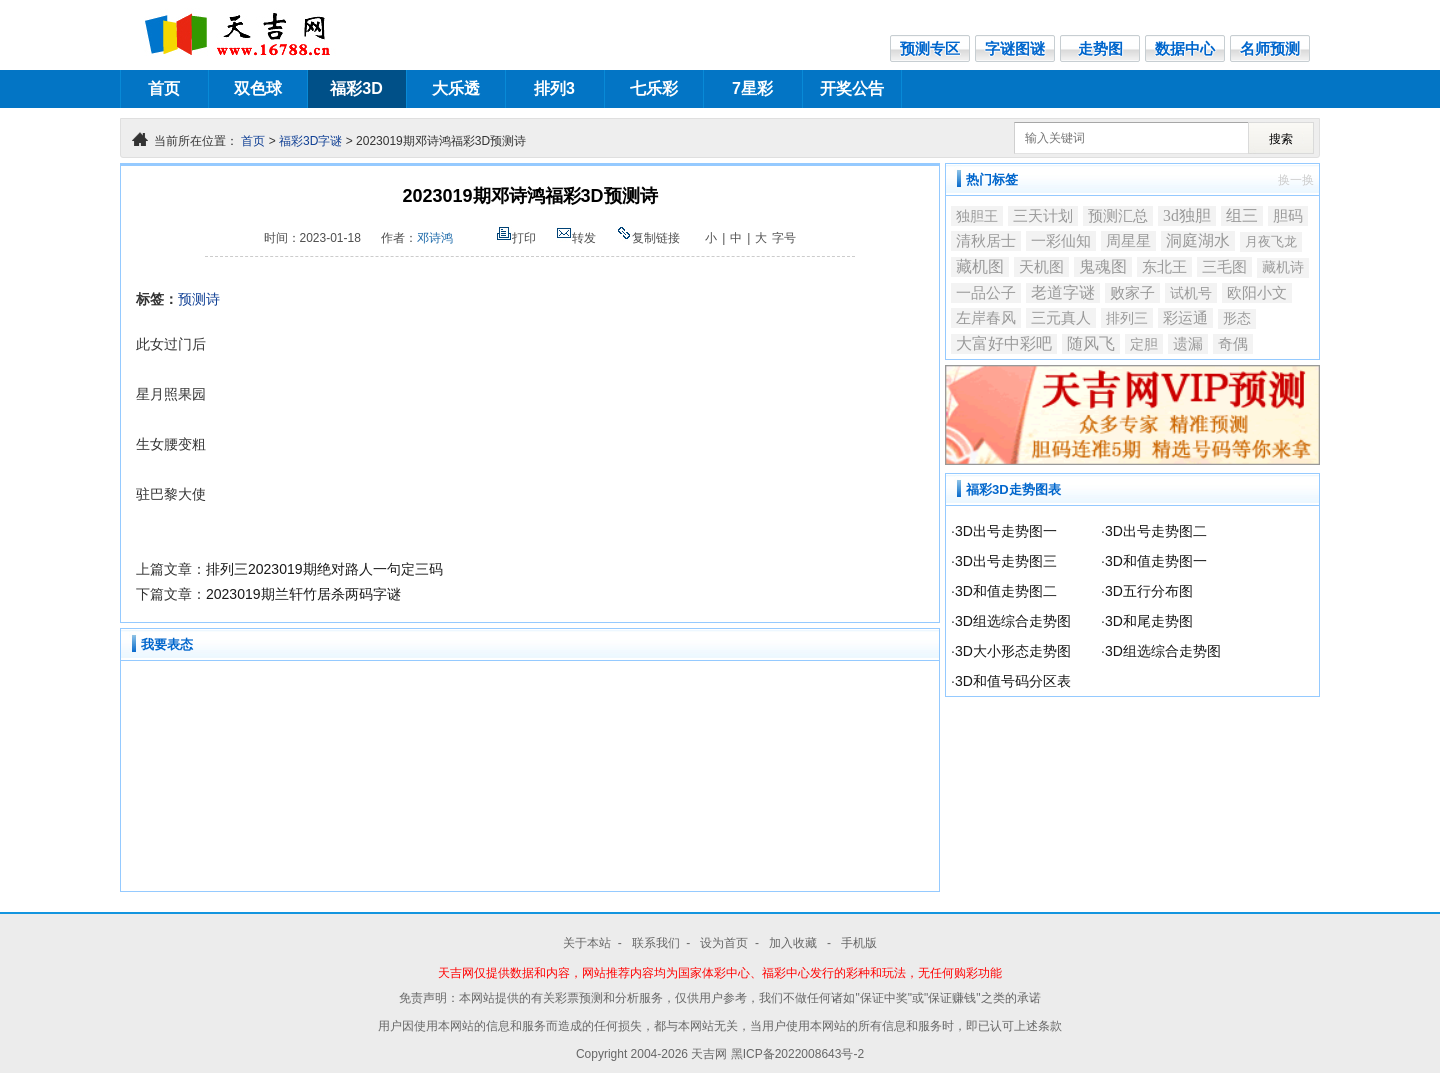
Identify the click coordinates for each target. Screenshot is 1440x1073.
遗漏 (1188, 343)
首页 (164, 88)
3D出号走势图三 (1006, 561)
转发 (576, 238)
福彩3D (356, 88)
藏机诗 (1283, 267)
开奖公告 (852, 88)
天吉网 (710, 1054)
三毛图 (1224, 267)
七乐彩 (654, 88)
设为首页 (724, 943)
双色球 (258, 88)
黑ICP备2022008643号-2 (797, 1054)
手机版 (859, 943)
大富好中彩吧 (1004, 343)
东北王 (1164, 266)
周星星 (1128, 241)
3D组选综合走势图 (1013, 621)
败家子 (1132, 293)
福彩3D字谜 (310, 141)
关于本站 (587, 943)
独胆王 (977, 216)
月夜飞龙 (1271, 241)
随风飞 (1091, 343)
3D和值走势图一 (1156, 561)
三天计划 (1043, 216)
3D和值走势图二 (1006, 591)
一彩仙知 (1061, 241)
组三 (1242, 215)
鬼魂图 (1103, 266)
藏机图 (980, 266)
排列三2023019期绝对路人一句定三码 (324, 569)
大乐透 (456, 88)
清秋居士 (986, 241)
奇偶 (1233, 343)
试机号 (1191, 293)
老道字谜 (1063, 292)
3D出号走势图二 (1156, 531)
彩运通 (1185, 317)
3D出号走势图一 (1006, 531)
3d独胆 (1187, 215)
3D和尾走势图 (1149, 621)
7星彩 (752, 88)
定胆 (1144, 344)
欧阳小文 (1257, 293)
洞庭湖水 (1198, 240)
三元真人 (1061, 318)
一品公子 (986, 293)
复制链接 (648, 238)
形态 (1237, 318)
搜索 (1281, 139)
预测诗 (199, 299)
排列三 (1127, 318)
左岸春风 (986, 318)
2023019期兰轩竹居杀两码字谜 (303, 594)
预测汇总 (1118, 216)
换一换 (1296, 180)
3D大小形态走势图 (1013, 651)
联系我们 (656, 943)
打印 (516, 238)
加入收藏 (794, 943)
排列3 (554, 88)
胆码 (1288, 216)
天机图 (1041, 267)
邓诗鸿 (435, 238)
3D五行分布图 (1149, 591)
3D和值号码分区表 (1013, 681)
